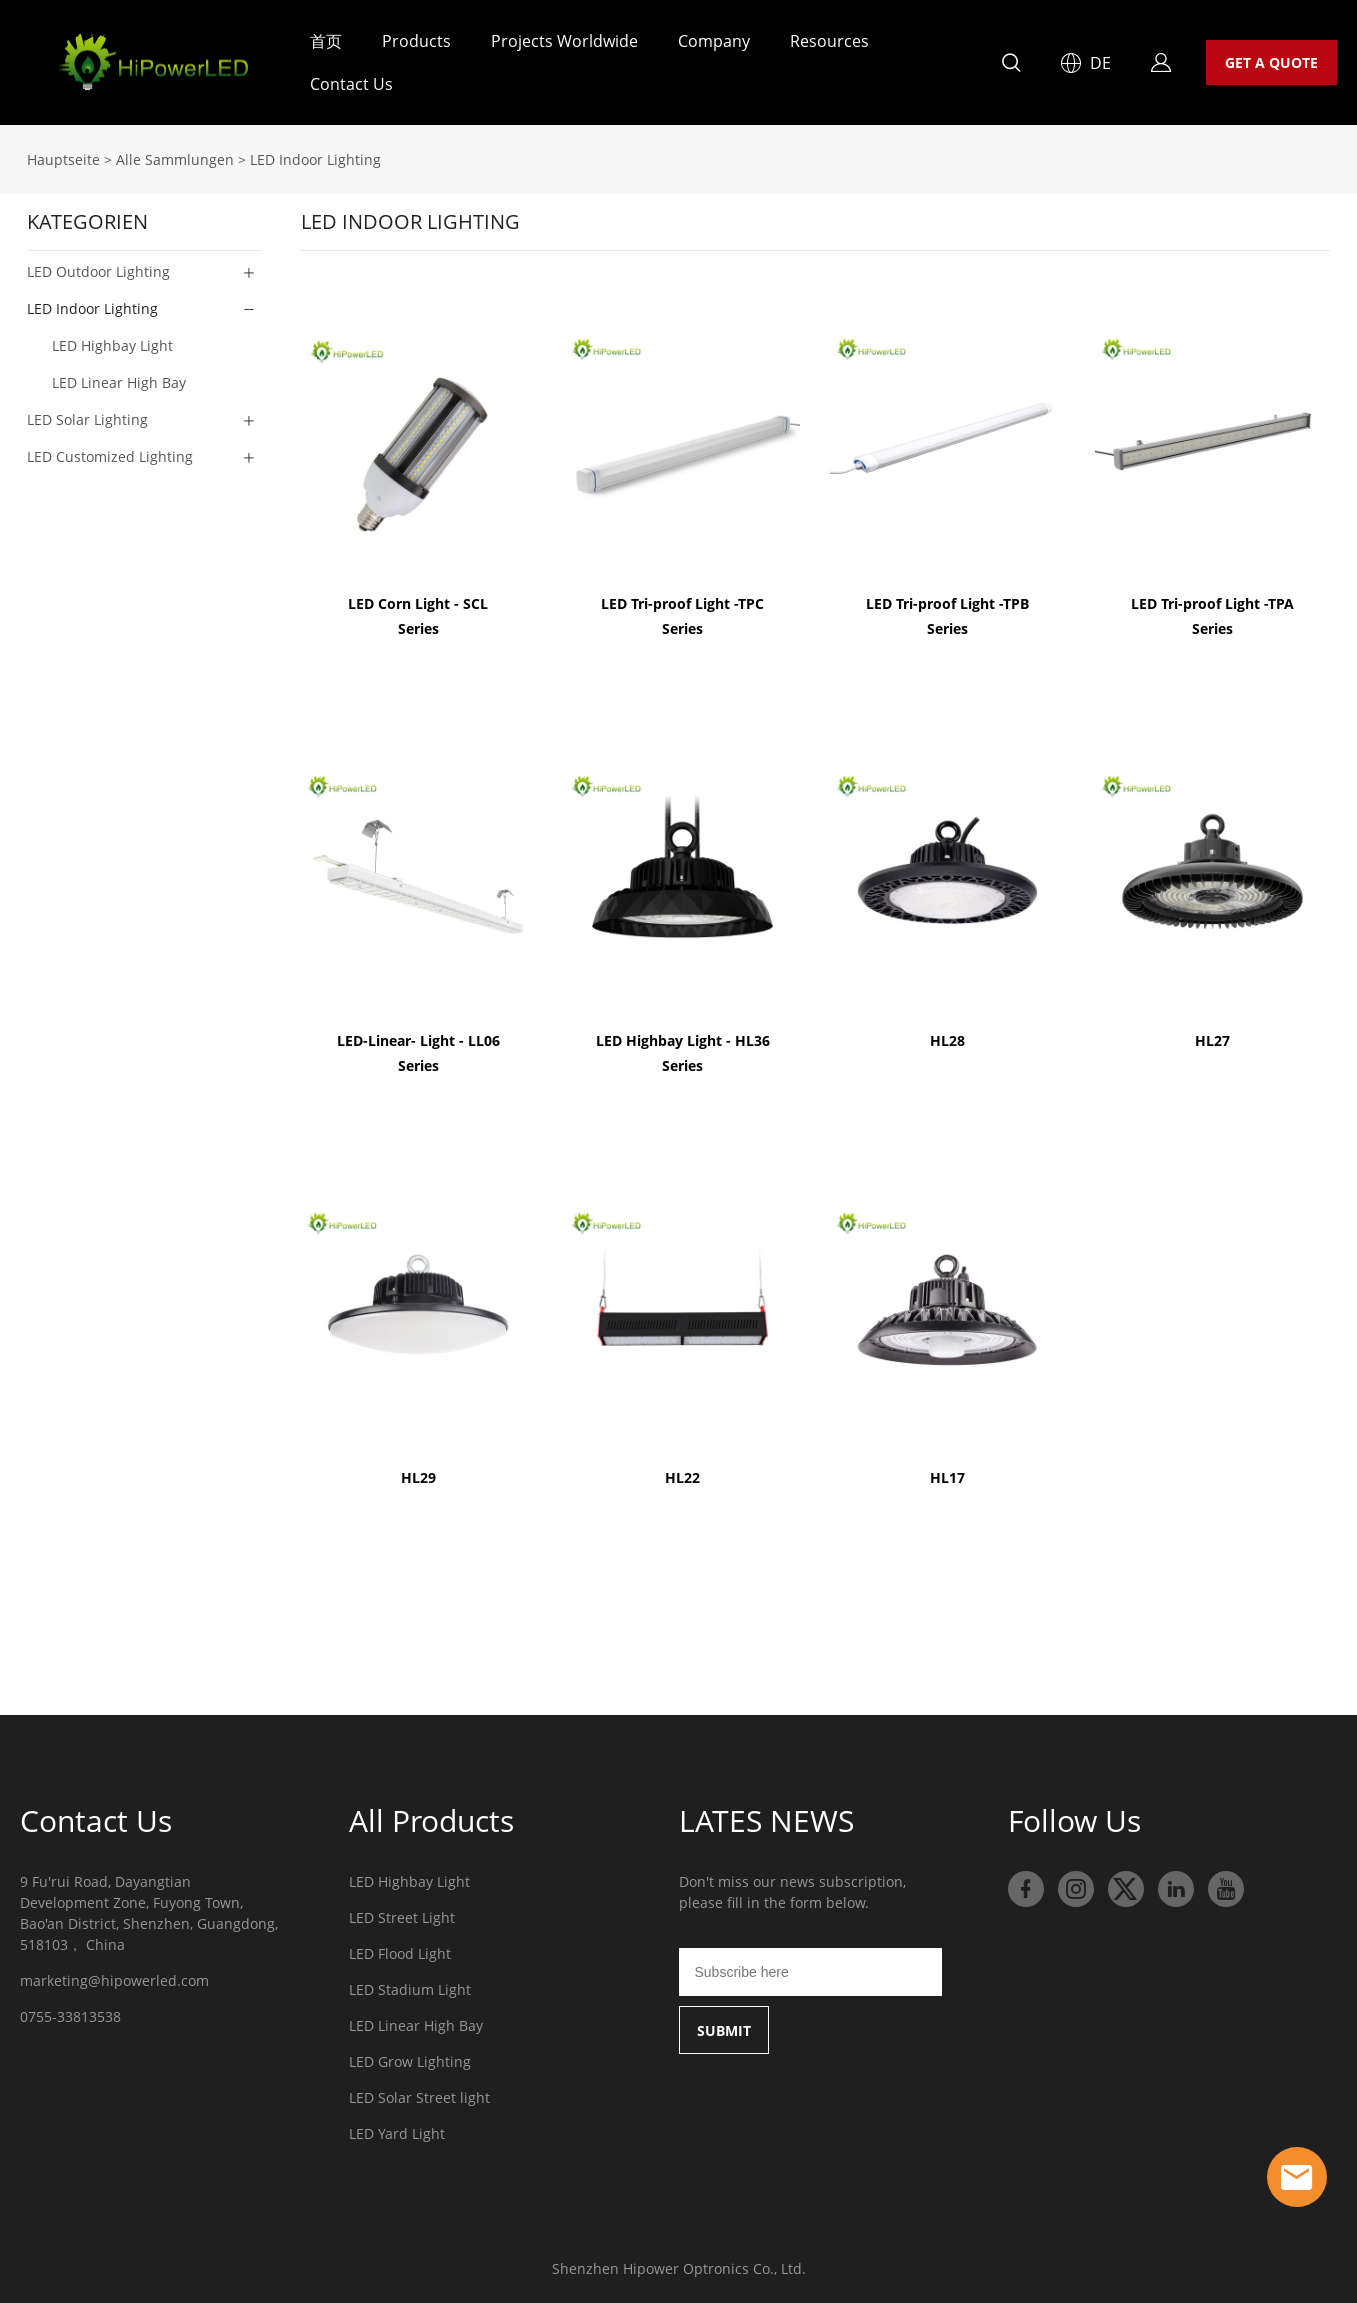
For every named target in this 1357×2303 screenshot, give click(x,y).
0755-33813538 (70, 2016)
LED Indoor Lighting (315, 159)
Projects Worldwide (564, 41)
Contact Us (351, 84)
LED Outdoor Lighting (98, 271)
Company (714, 41)
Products (416, 41)
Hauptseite (63, 159)
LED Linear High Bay (416, 2025)
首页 (326, 41)
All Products (431, 1820)
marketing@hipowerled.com (114, 1980)
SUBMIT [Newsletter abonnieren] (724, 2030)
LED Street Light (402, 1917)
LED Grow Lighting (410, 2061)
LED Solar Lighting (87, 419)
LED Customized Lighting (110, 456)
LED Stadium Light (410, 1989)
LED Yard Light (397, 2133)
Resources (829, 41)
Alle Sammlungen (175, 159)
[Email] (810, 1972)
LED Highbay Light (409, 1881)
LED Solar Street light (419, 2097)
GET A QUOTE (1271, 62)
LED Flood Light (400, 1953)
